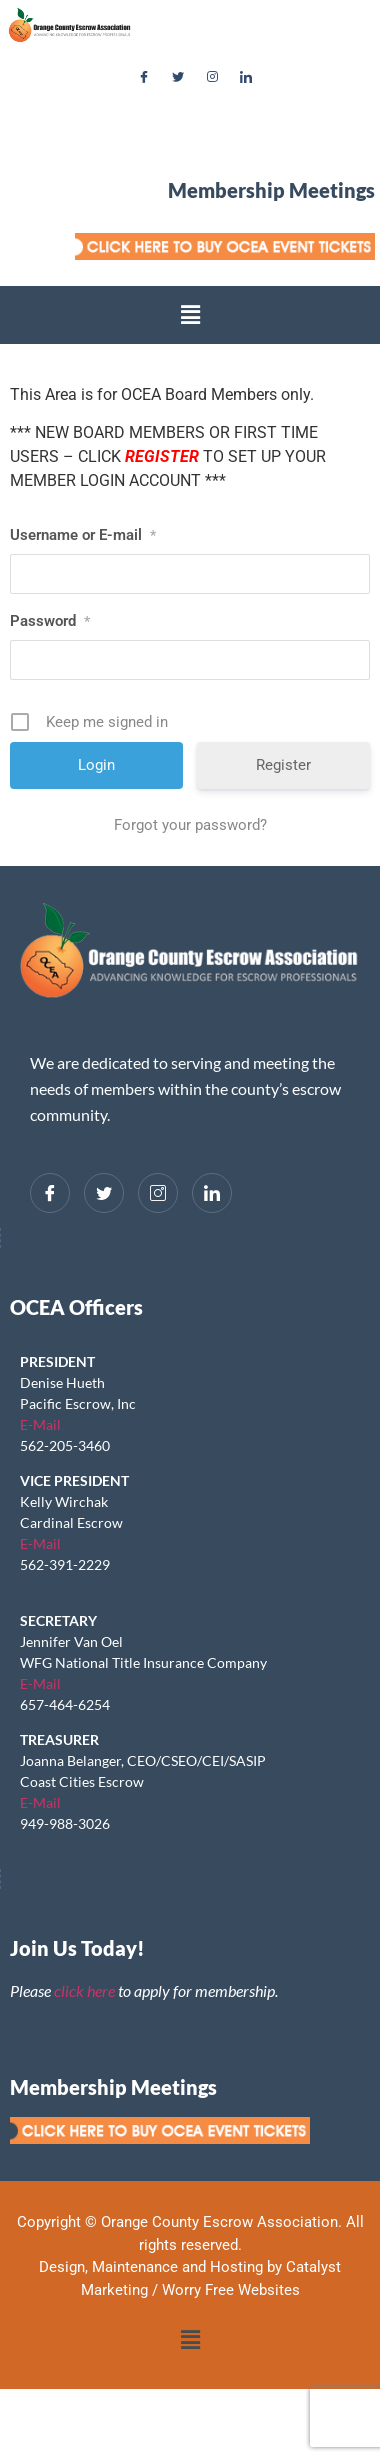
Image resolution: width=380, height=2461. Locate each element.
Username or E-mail (83, 535)
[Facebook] (144, 78)
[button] (190, 315)
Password (50, 621)
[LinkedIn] (246, 78)
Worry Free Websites (231, 2290)
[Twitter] (178, 78)
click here (84, 1990)
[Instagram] (212, 78)
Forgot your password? (190, 825)
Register (283, 765)
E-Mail (40, 1424)
